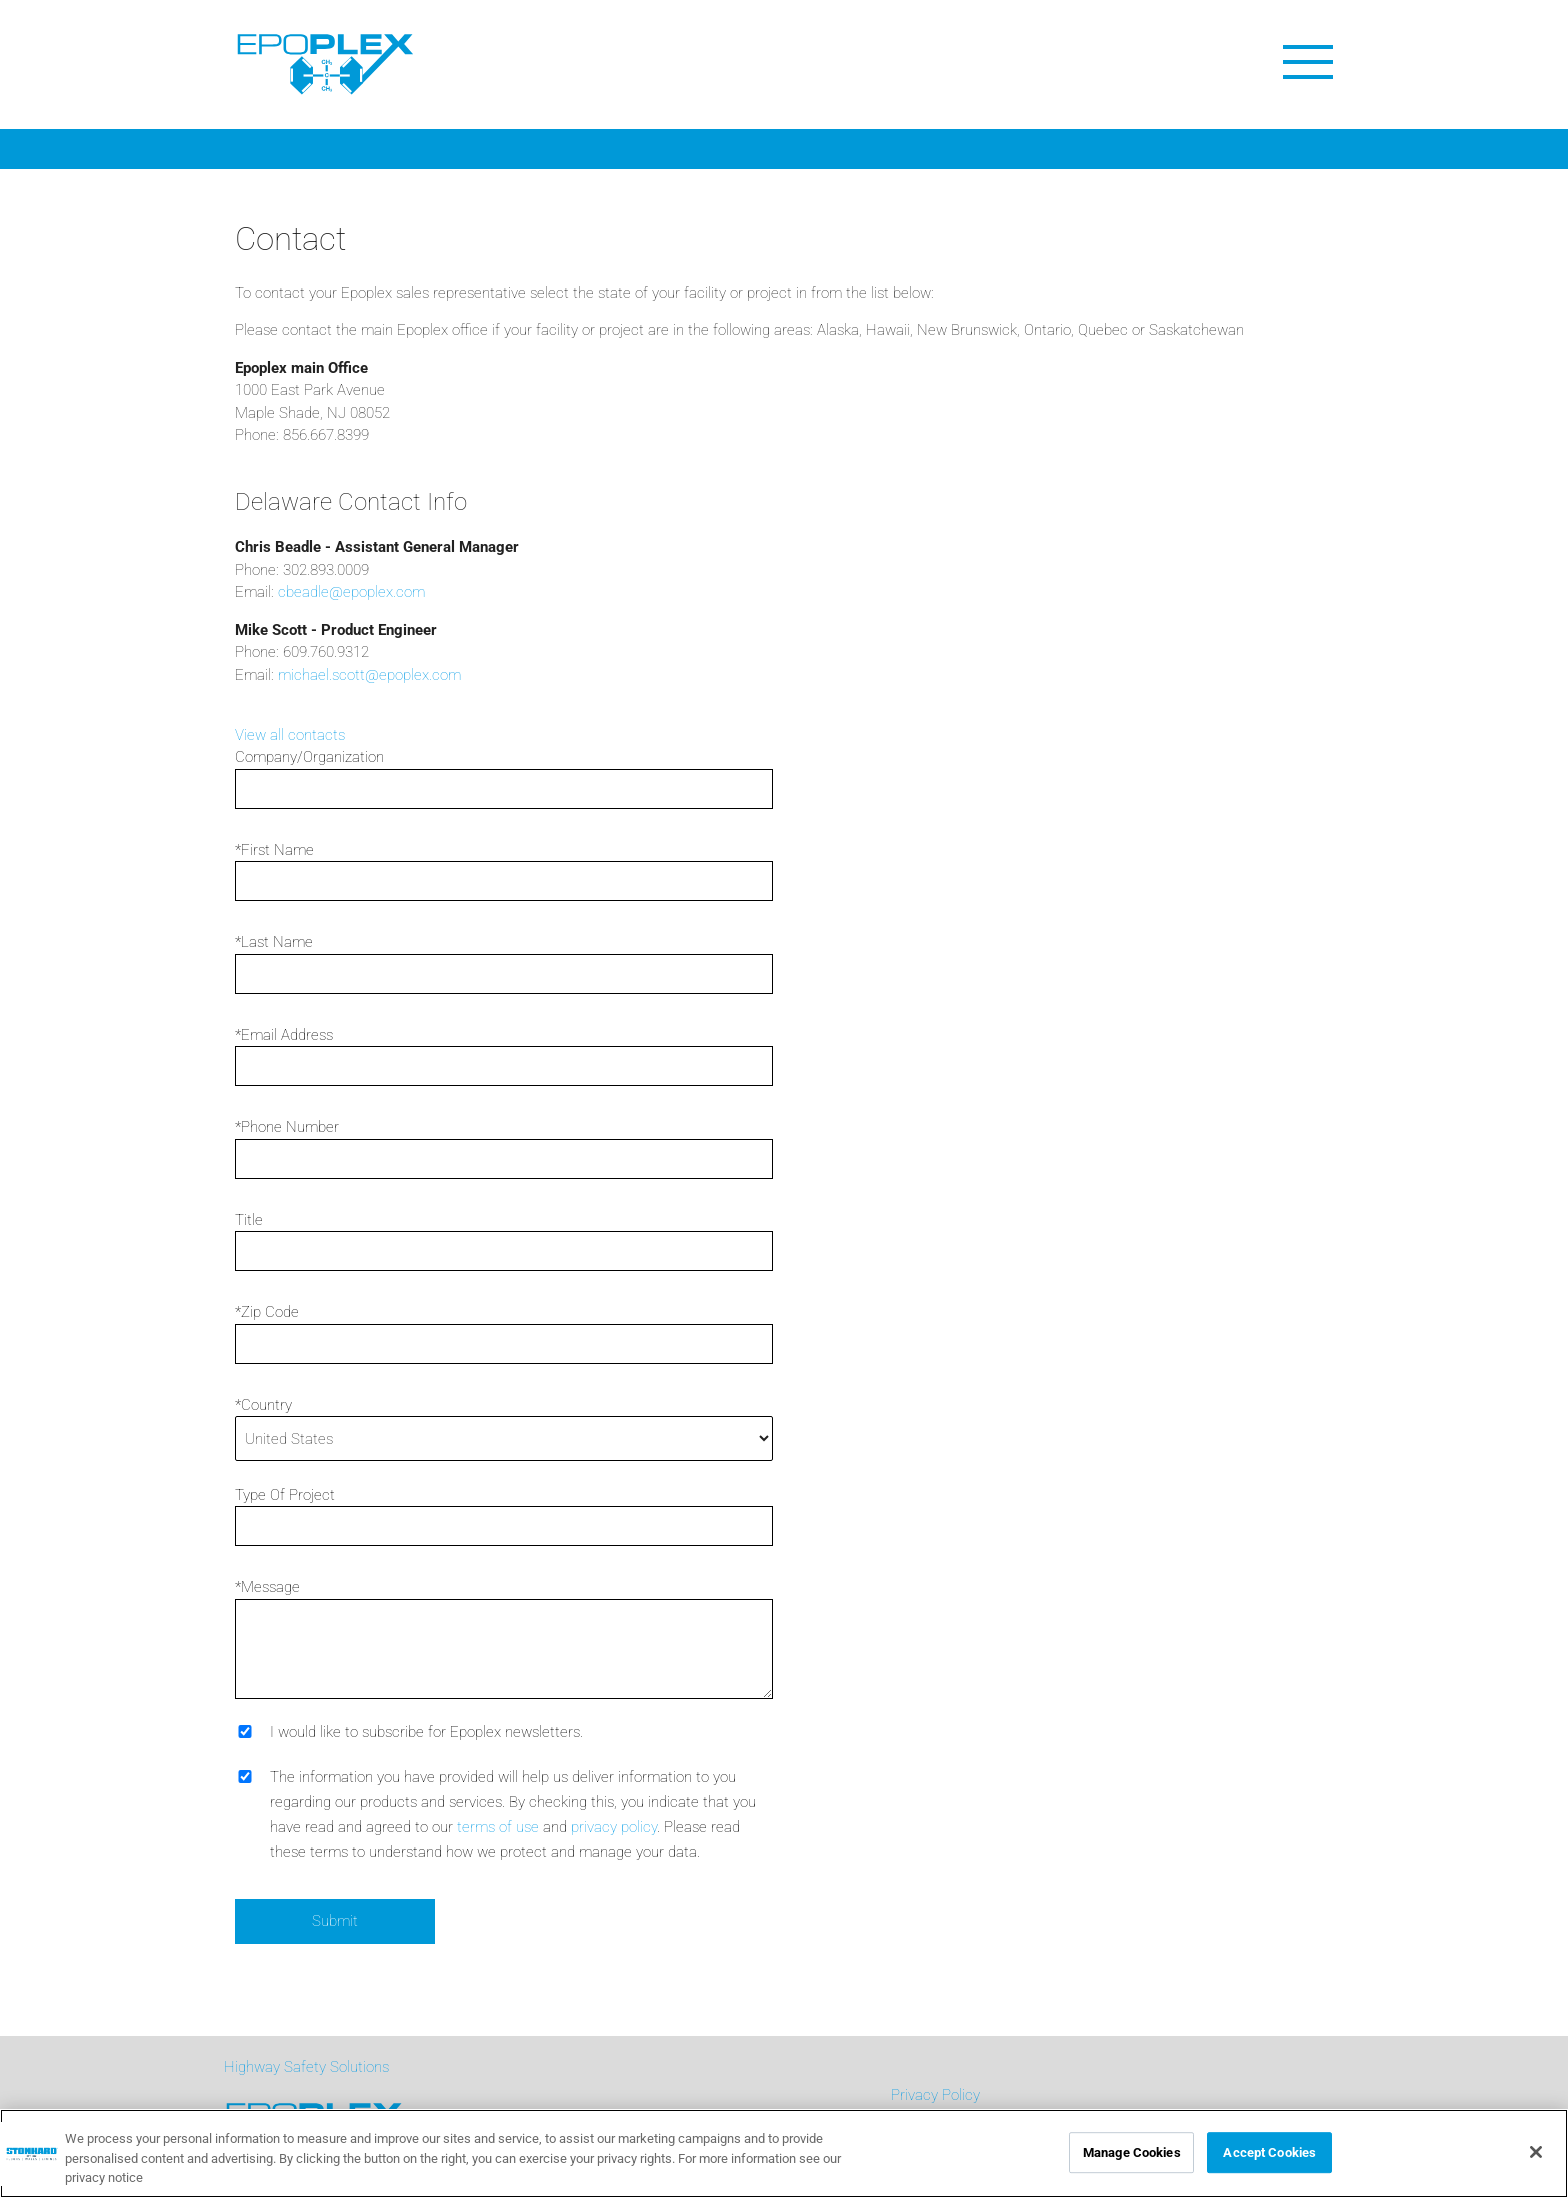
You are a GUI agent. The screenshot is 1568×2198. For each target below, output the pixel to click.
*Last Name (274, 942)
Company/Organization (309, 757)
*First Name (274, 850)
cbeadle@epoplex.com (351, 592)
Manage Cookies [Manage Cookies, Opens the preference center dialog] (1132, 2152)
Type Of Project (285, 1495)
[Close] (1536, 2152)
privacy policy (614, 1827)
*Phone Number (287, 1127)
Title (249, 1220)
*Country (263, 1405)
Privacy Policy (935, 2095)
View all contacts (290, 735)
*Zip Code (267, 1312)
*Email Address (284, 1035)
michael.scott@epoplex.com (369, 675)
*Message (267, 1587)
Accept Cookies (1269, 2152)
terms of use (498, 1827)
